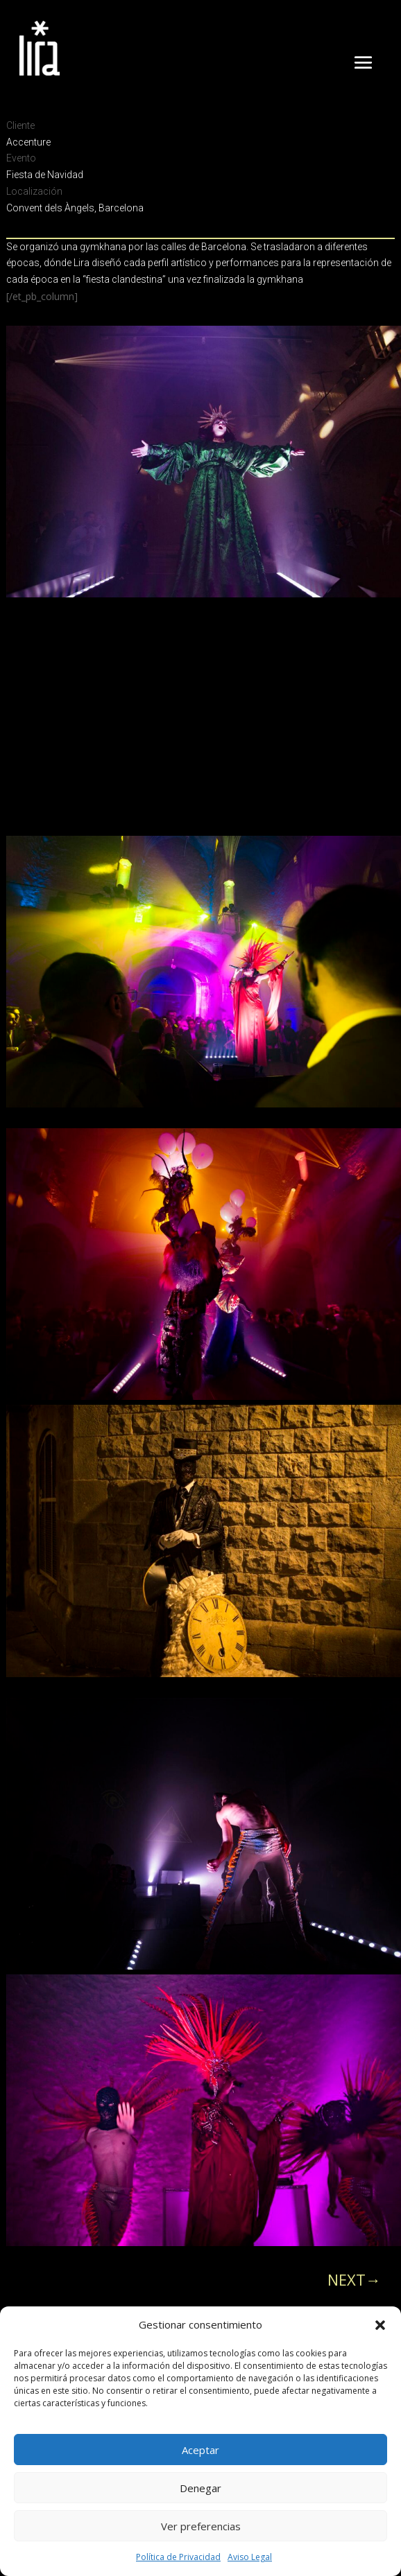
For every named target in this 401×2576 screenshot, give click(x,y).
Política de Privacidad (178, 2557)
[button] (380, 2325)
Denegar (200, 2488)
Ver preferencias (201, 2526)
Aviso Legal (250, 2557)
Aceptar (200, 2450)
